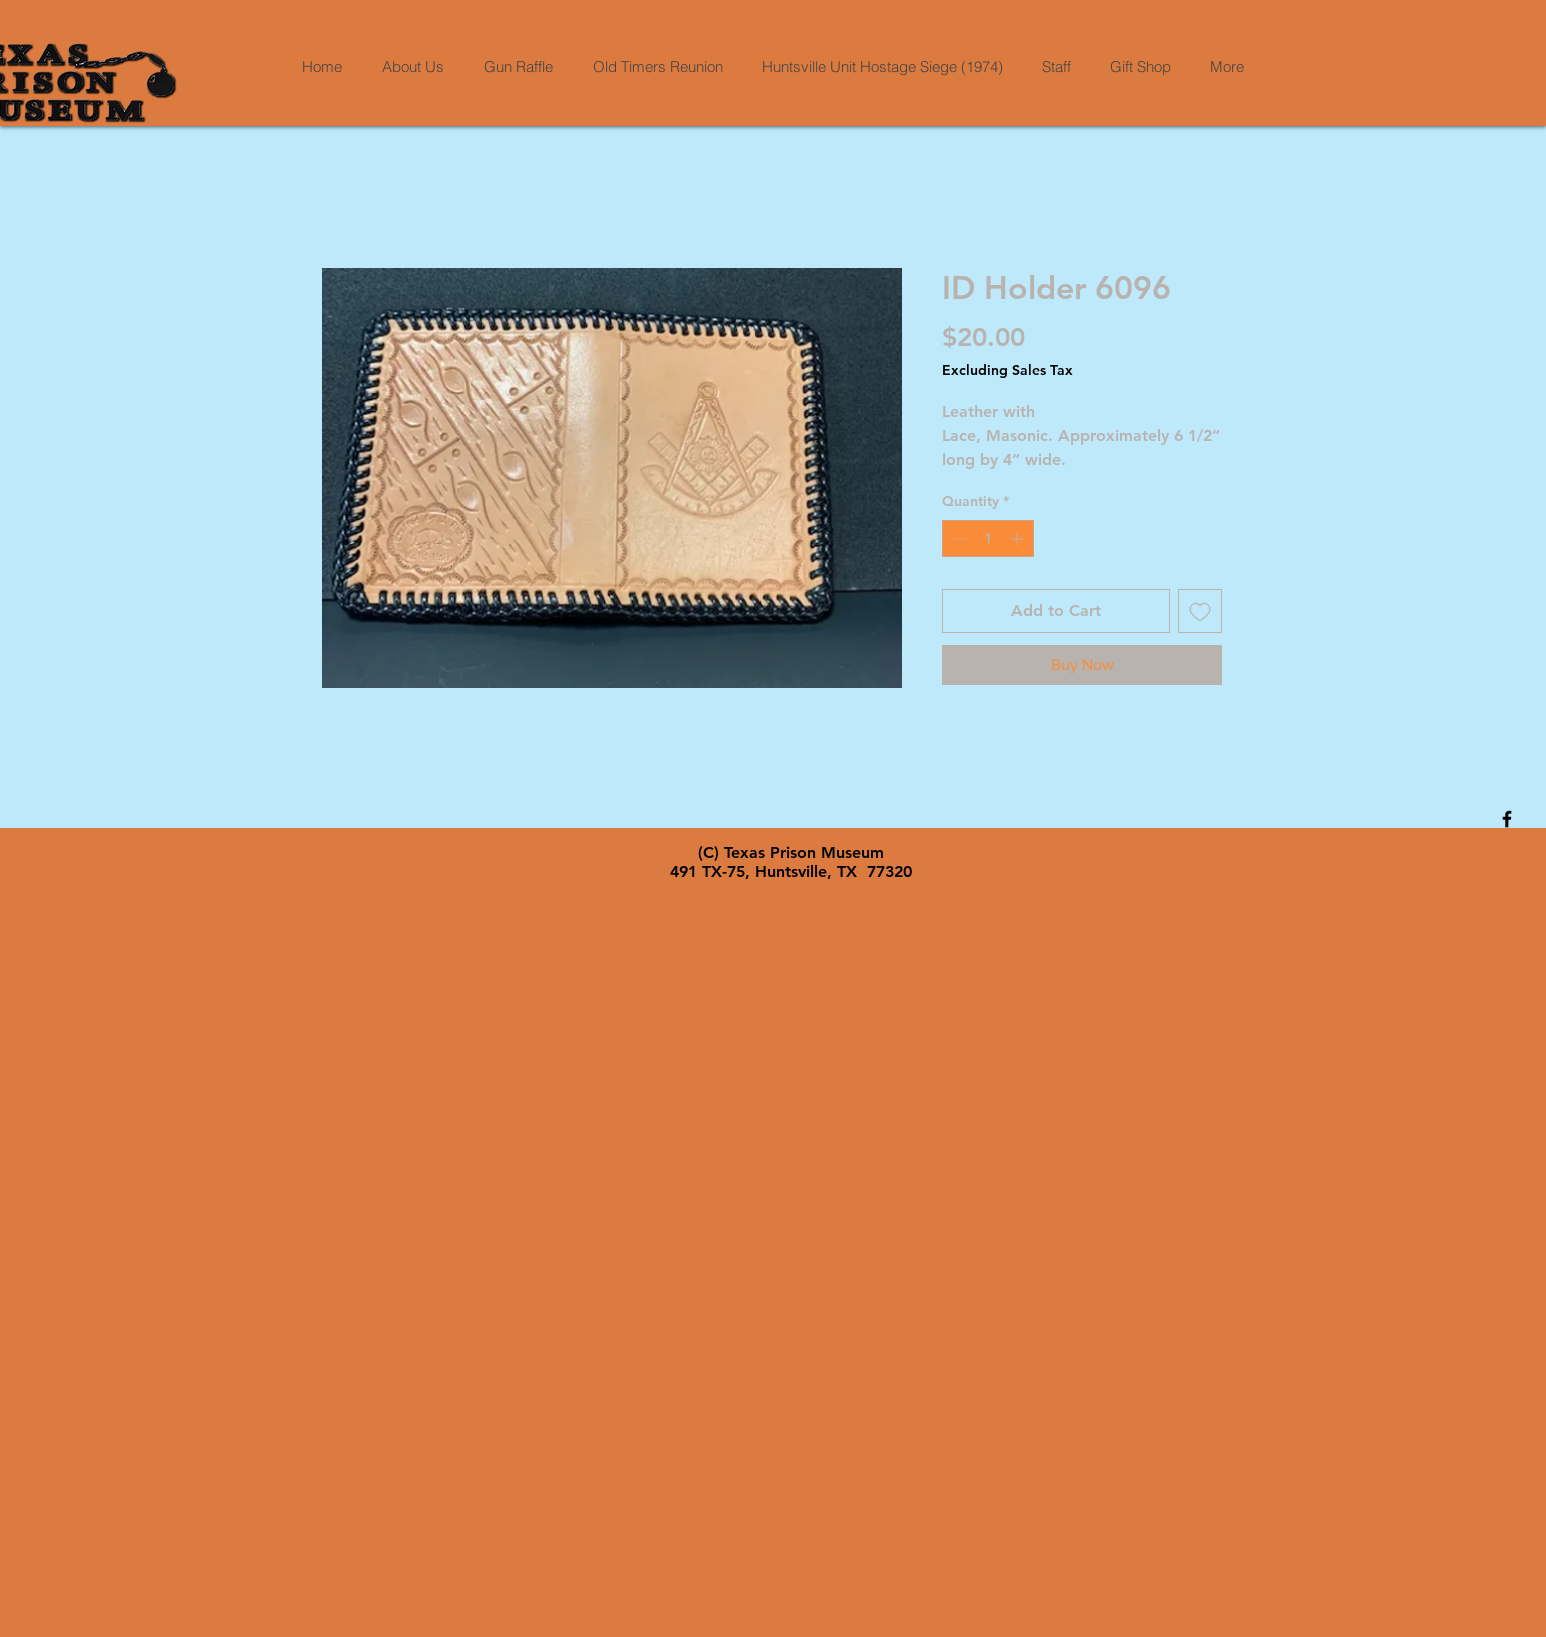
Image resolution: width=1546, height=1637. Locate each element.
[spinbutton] (988, 538)
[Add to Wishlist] (1200, 611)
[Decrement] (957, 538)
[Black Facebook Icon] (1507, 819)
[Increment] (1018, 538)
